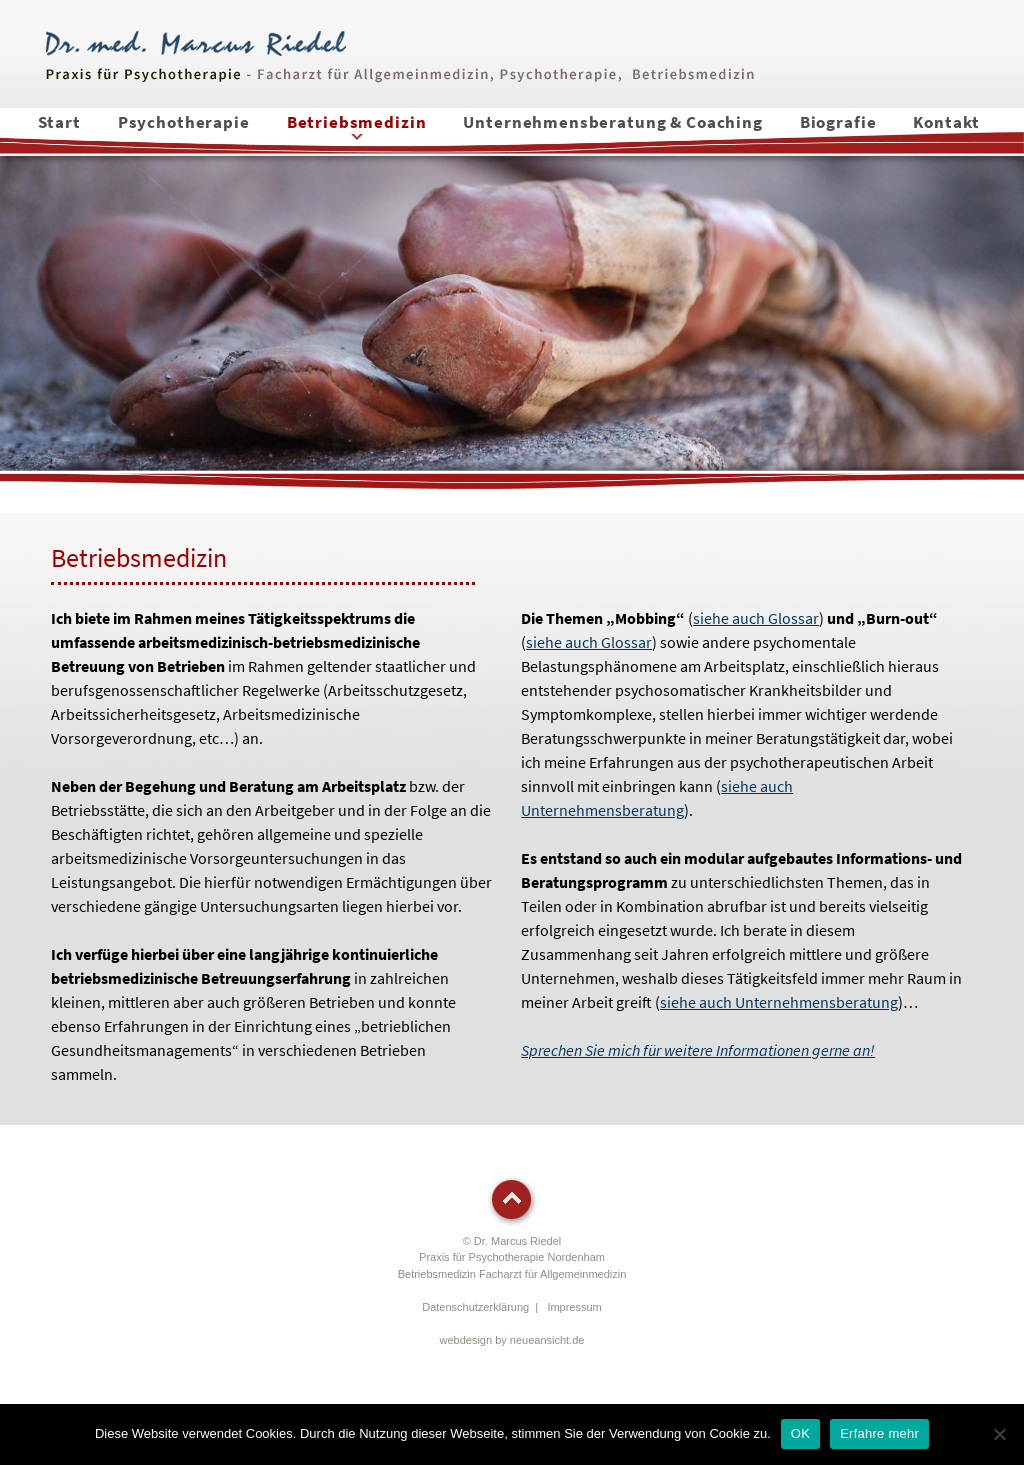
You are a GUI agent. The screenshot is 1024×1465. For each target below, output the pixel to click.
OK (800, 1433)
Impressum (574, 1307)
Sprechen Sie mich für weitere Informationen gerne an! (698, 1050)
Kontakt (946, 122)
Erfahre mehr (879, 1433)
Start (59, 122)
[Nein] (999, 1434)
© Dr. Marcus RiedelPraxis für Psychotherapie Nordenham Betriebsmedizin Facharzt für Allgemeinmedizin (512, 1257)
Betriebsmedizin (357, 122)
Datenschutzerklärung (475, 1307)
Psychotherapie (184, 122)
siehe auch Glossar (756, 618)
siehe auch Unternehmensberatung (779, 1002)
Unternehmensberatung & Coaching (612, 122)
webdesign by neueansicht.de (512, 1340)
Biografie (838, 122)
